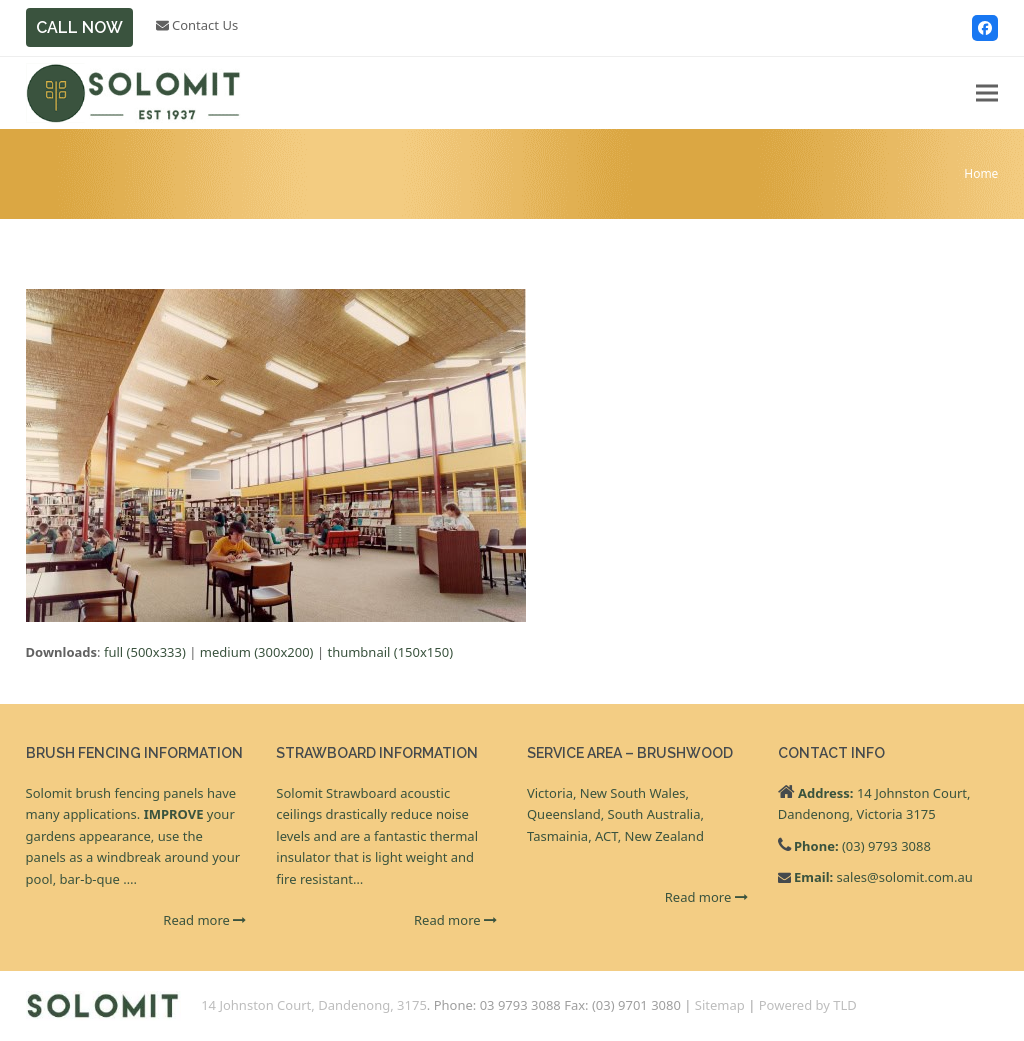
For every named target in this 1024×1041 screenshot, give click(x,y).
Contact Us (197, 25)
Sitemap (720, 1005)
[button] (987, 93)
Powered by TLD (808, 1005)
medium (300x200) (257, 652)
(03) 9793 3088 (886, 846)
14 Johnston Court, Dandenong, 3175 (314, 1005)
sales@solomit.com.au (905, 877)
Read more (204, 920)
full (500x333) (145, 652)
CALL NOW (79, 27)
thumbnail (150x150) (390, 652)
